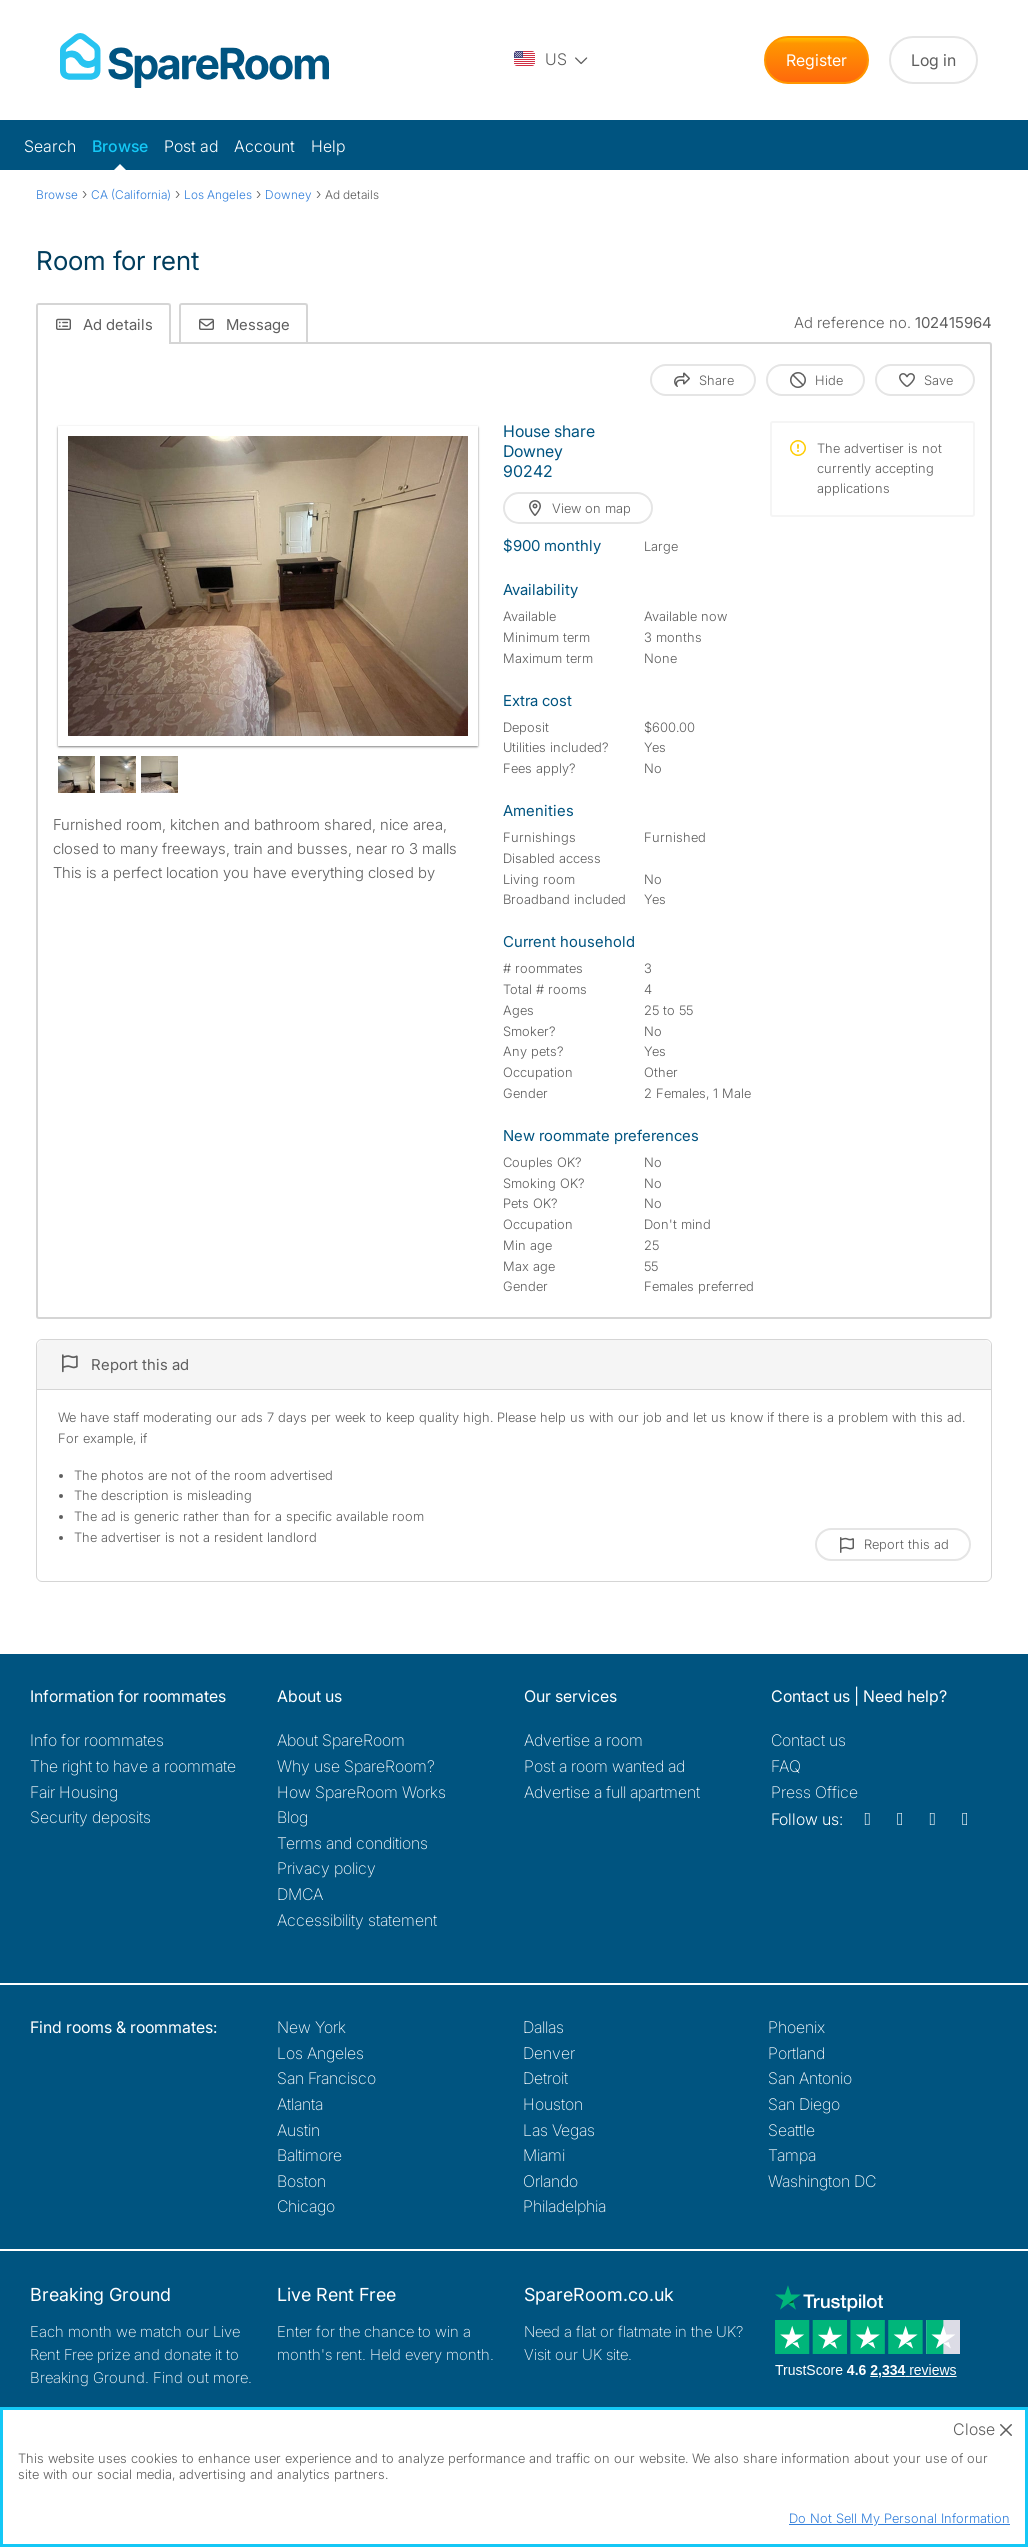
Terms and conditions (352, 1843)
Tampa (792, 2155)
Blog (292, 1817)
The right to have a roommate (133, 1766)
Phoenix (796, 2027)
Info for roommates (97, 1740)
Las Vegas (559, 2130)
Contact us (808, 1740)
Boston (301, 2181)
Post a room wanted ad (604, 1766)
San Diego (804, 2104)
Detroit (545, 2078)
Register (816, 60)
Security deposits (90, 1817)
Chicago (306, 2206)
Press (814, 1792)
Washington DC (822, 2181)
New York (311, 2027)
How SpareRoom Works (361, 1792)
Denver (549, 2053)
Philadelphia (564, 2206)
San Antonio (810, 2078)
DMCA (300, 1894)
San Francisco (326, 2078)
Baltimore (309, 2155)
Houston (553, 2104)
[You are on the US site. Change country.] (552, 60)
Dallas (543, 2027)
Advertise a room (583, 1740)
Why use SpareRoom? (356, 1766)
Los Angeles (320, 2053)
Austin (298, 2130)
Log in (933, 60)
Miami (544, 2155)
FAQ (786, 1766)
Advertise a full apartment (612, 1792)
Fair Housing (74, 1792)
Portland (796, 2053)
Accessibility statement (357, 1920)
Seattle (791, 2130)
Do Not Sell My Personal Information (899, 2518)
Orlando (550, 2181)
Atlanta (300, 2104)
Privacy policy (326, 1868)
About (341, 1740)
